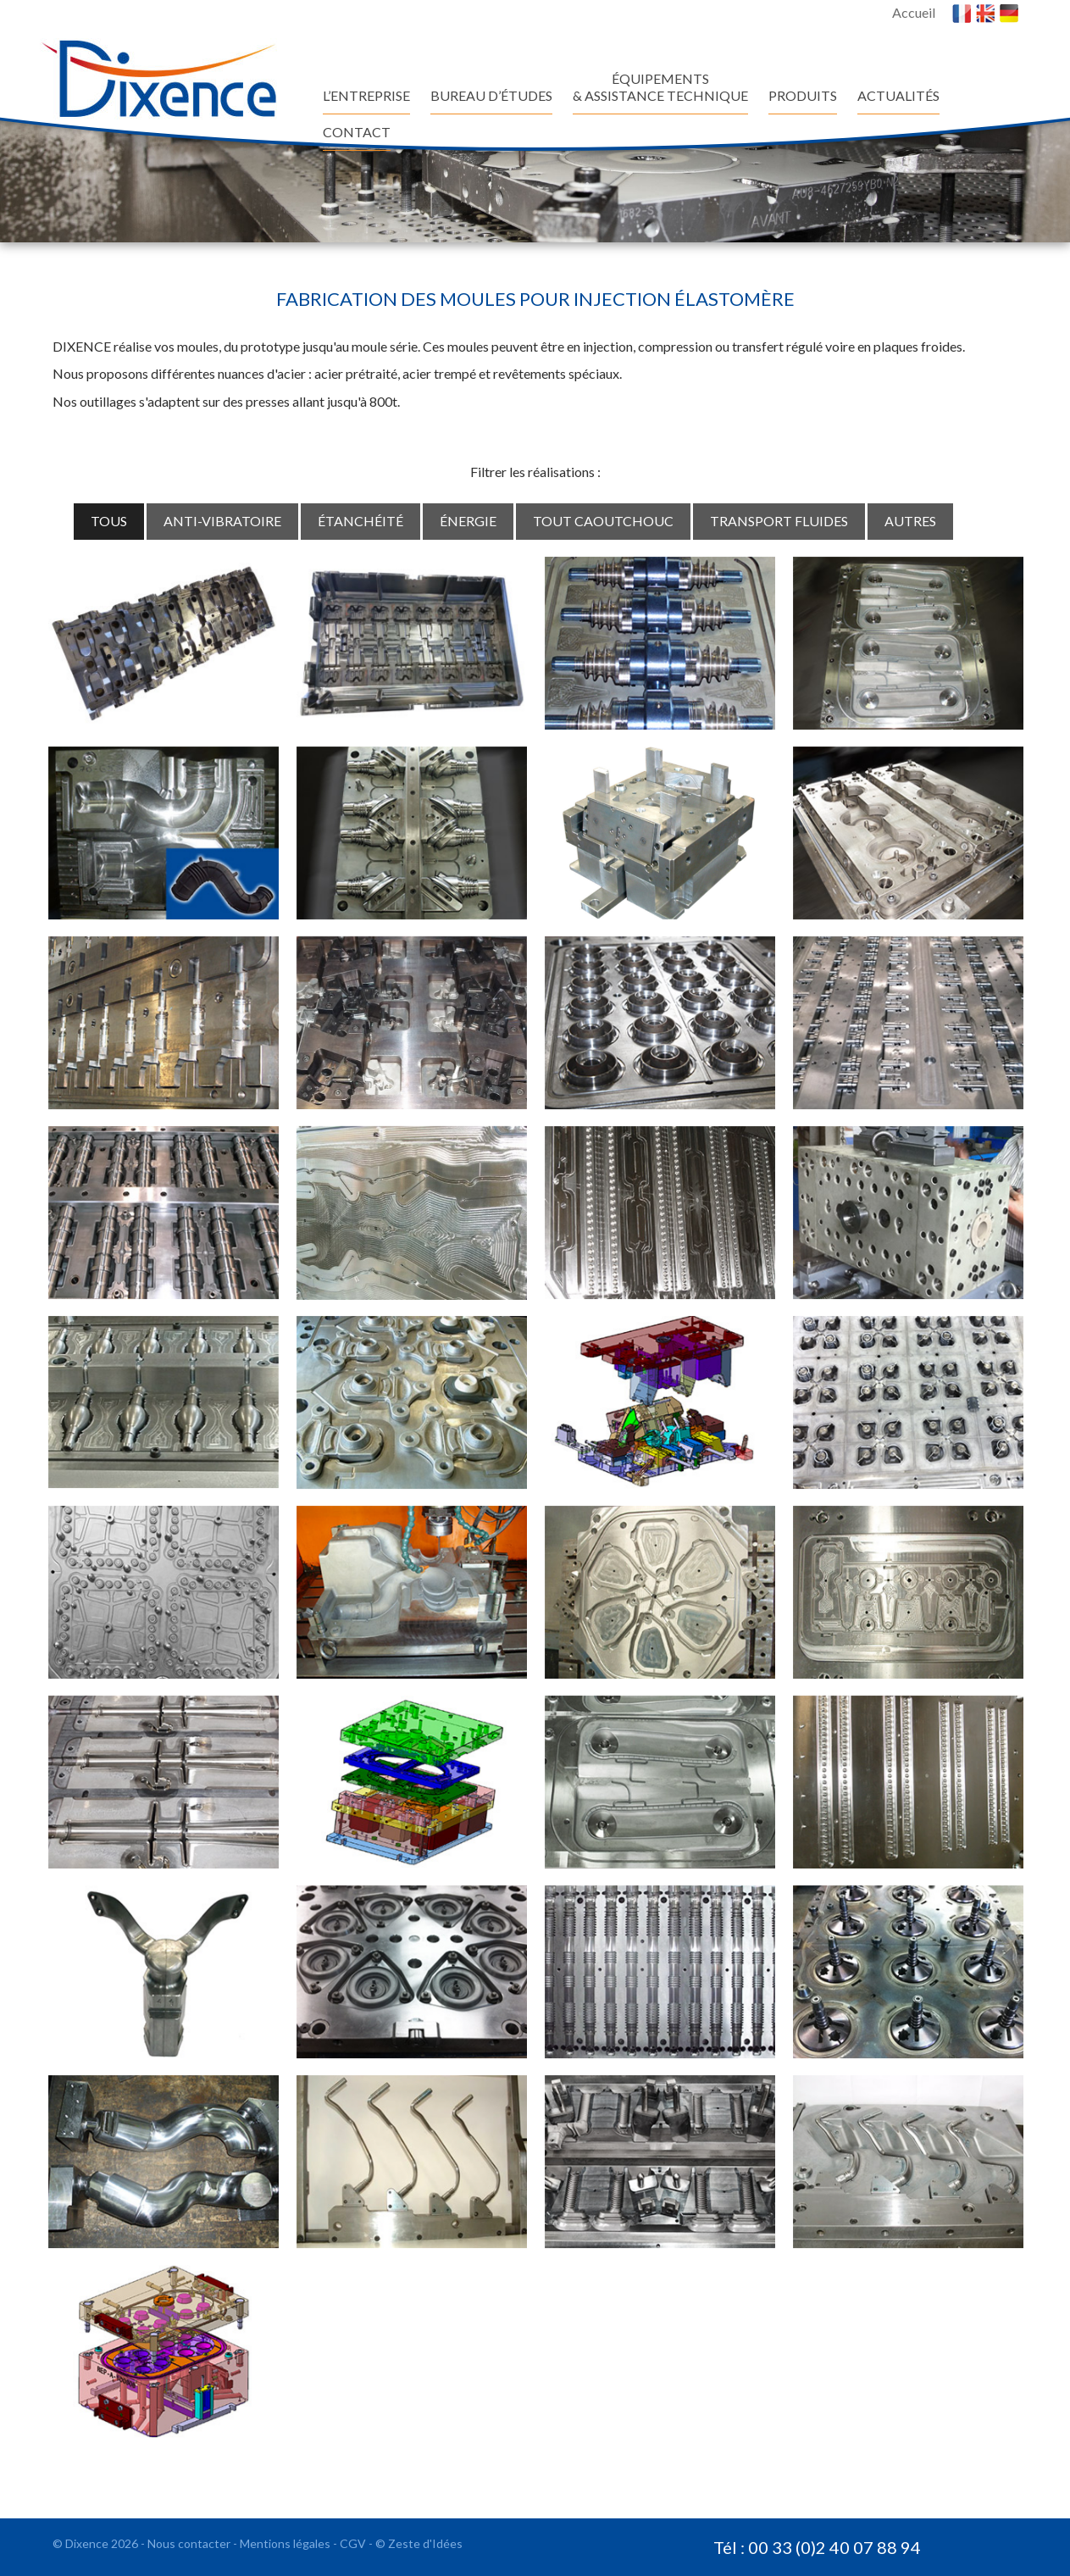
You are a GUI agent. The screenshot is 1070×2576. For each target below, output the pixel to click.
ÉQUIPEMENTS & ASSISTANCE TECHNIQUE (660, 86)
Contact (357, 132)
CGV (354, 2543)
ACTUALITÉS (898, 95)
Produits (802, 95)
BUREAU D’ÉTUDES (491, 95)
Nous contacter (190, 2543)
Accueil (913, 12)
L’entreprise (366, 95)
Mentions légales (286, 2543)
